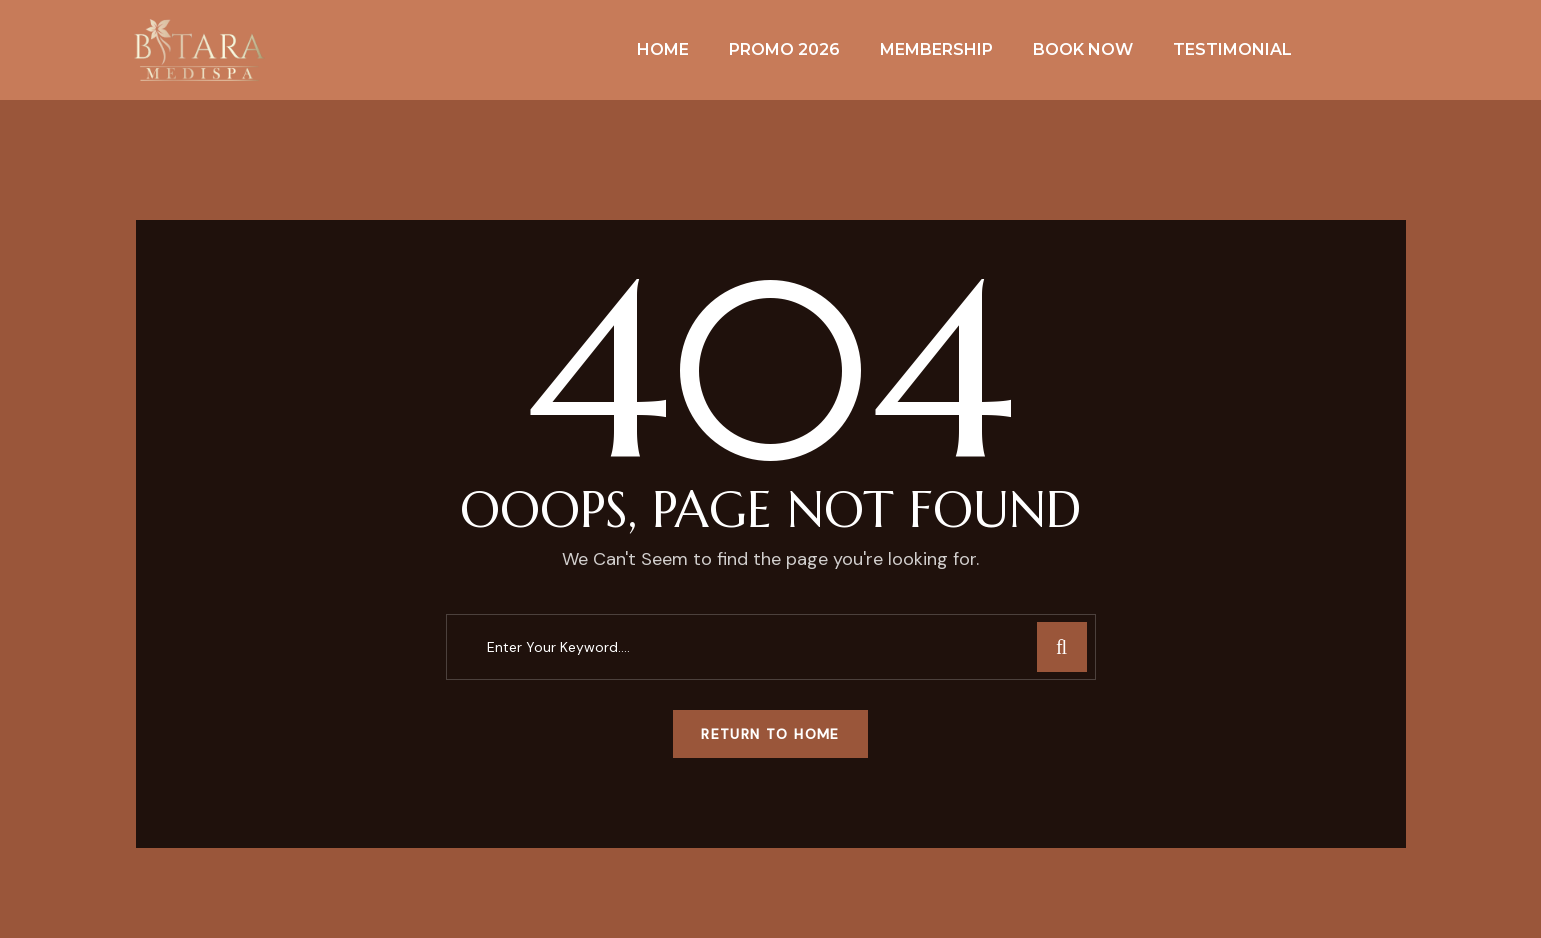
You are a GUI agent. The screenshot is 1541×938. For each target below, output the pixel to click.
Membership (936, 49)
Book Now (1083, 49)
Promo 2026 (784, 49)
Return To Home (770, 734)
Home (663, 49)
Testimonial (1232, 49)
